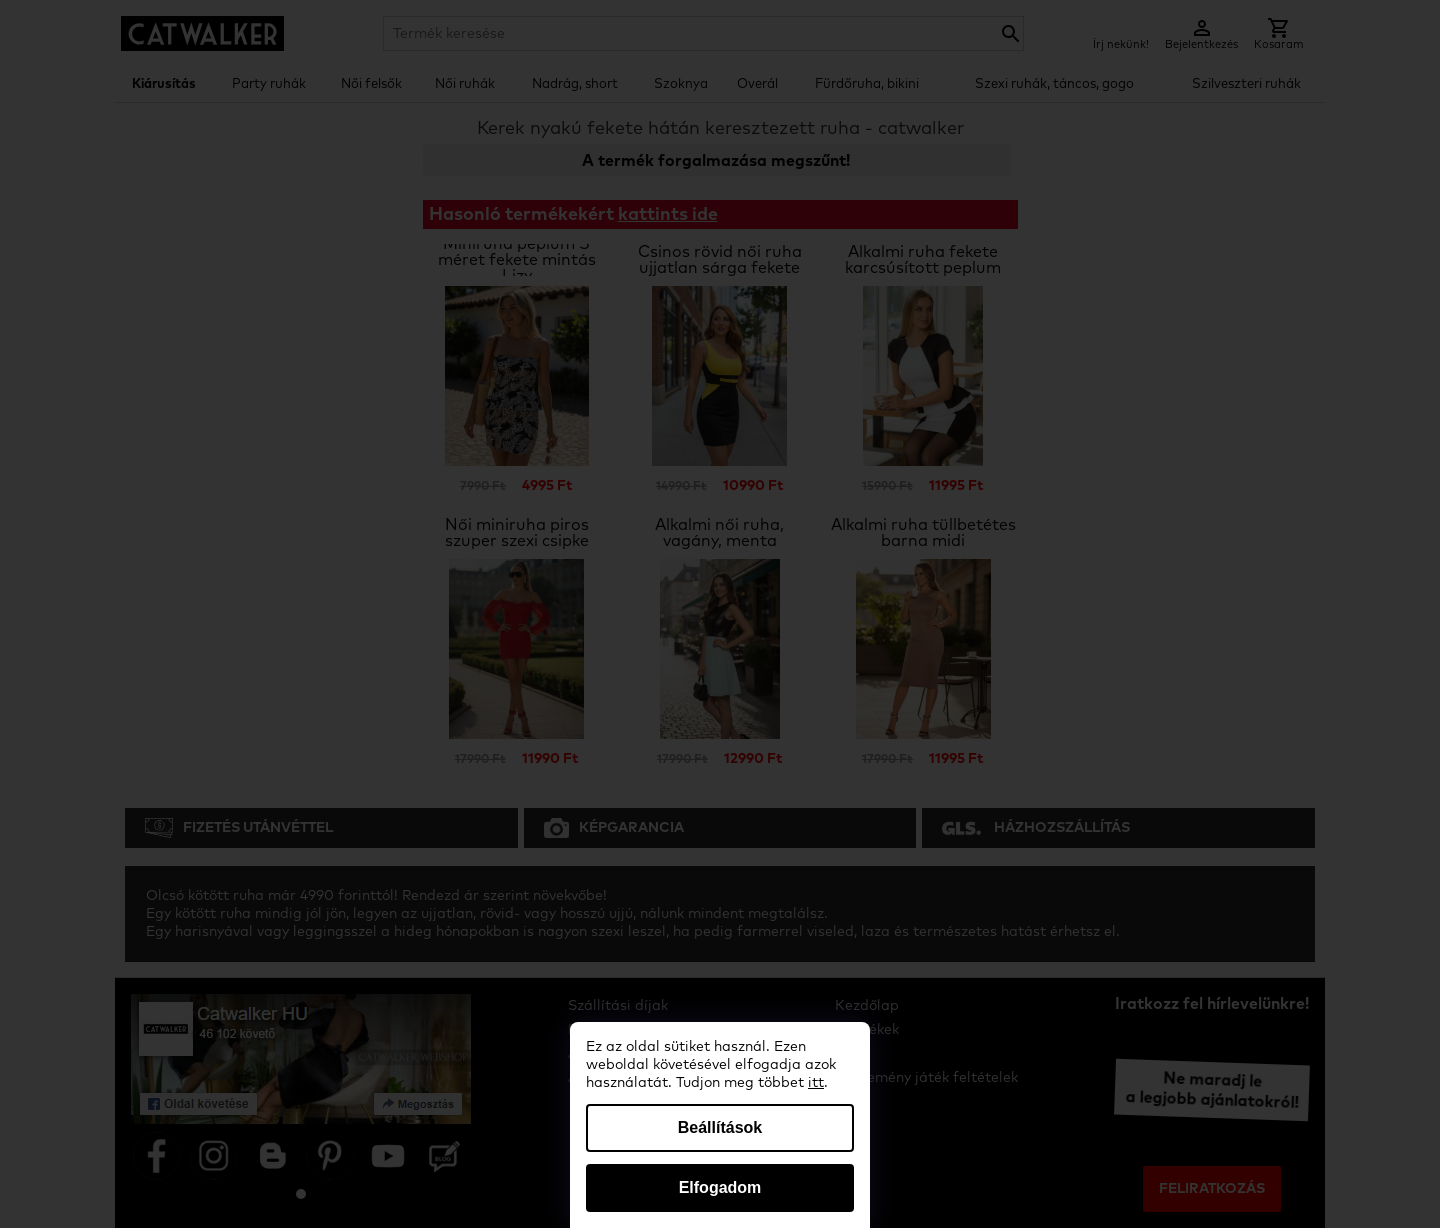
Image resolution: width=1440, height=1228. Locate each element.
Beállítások (720, 1127)
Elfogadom (720, 1187)
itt (816, 1083)
